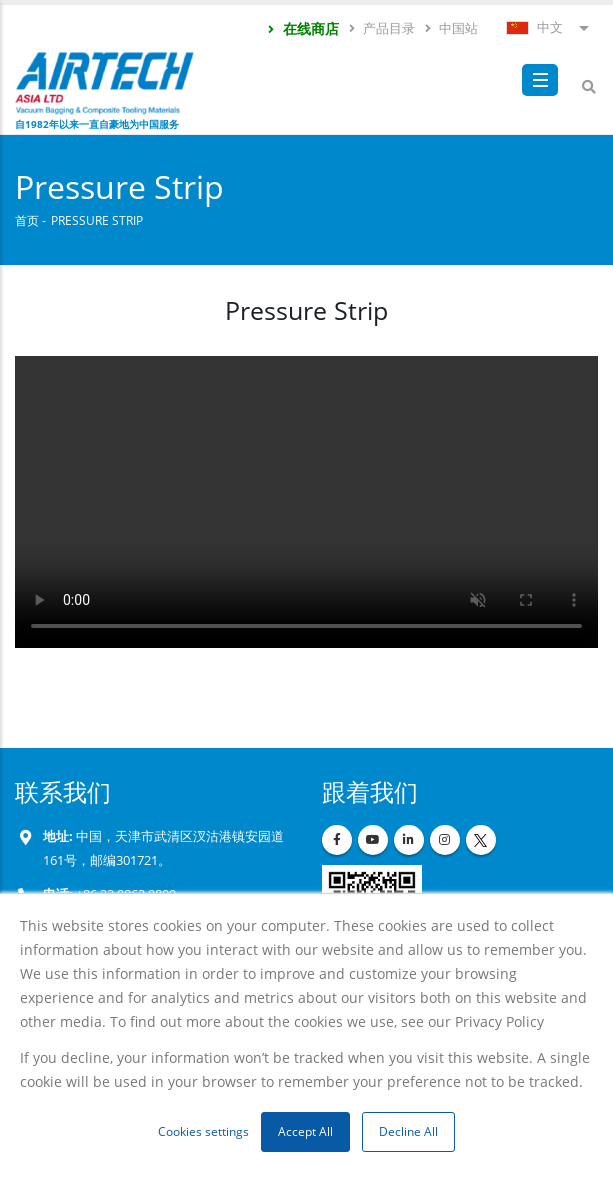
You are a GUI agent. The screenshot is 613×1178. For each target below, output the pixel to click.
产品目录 (381, 28)
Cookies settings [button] (203, 1131)
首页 (27, 220)
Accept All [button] (305, 1131)
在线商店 (302, 28)
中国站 (450, 28)
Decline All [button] (408, 1131)
